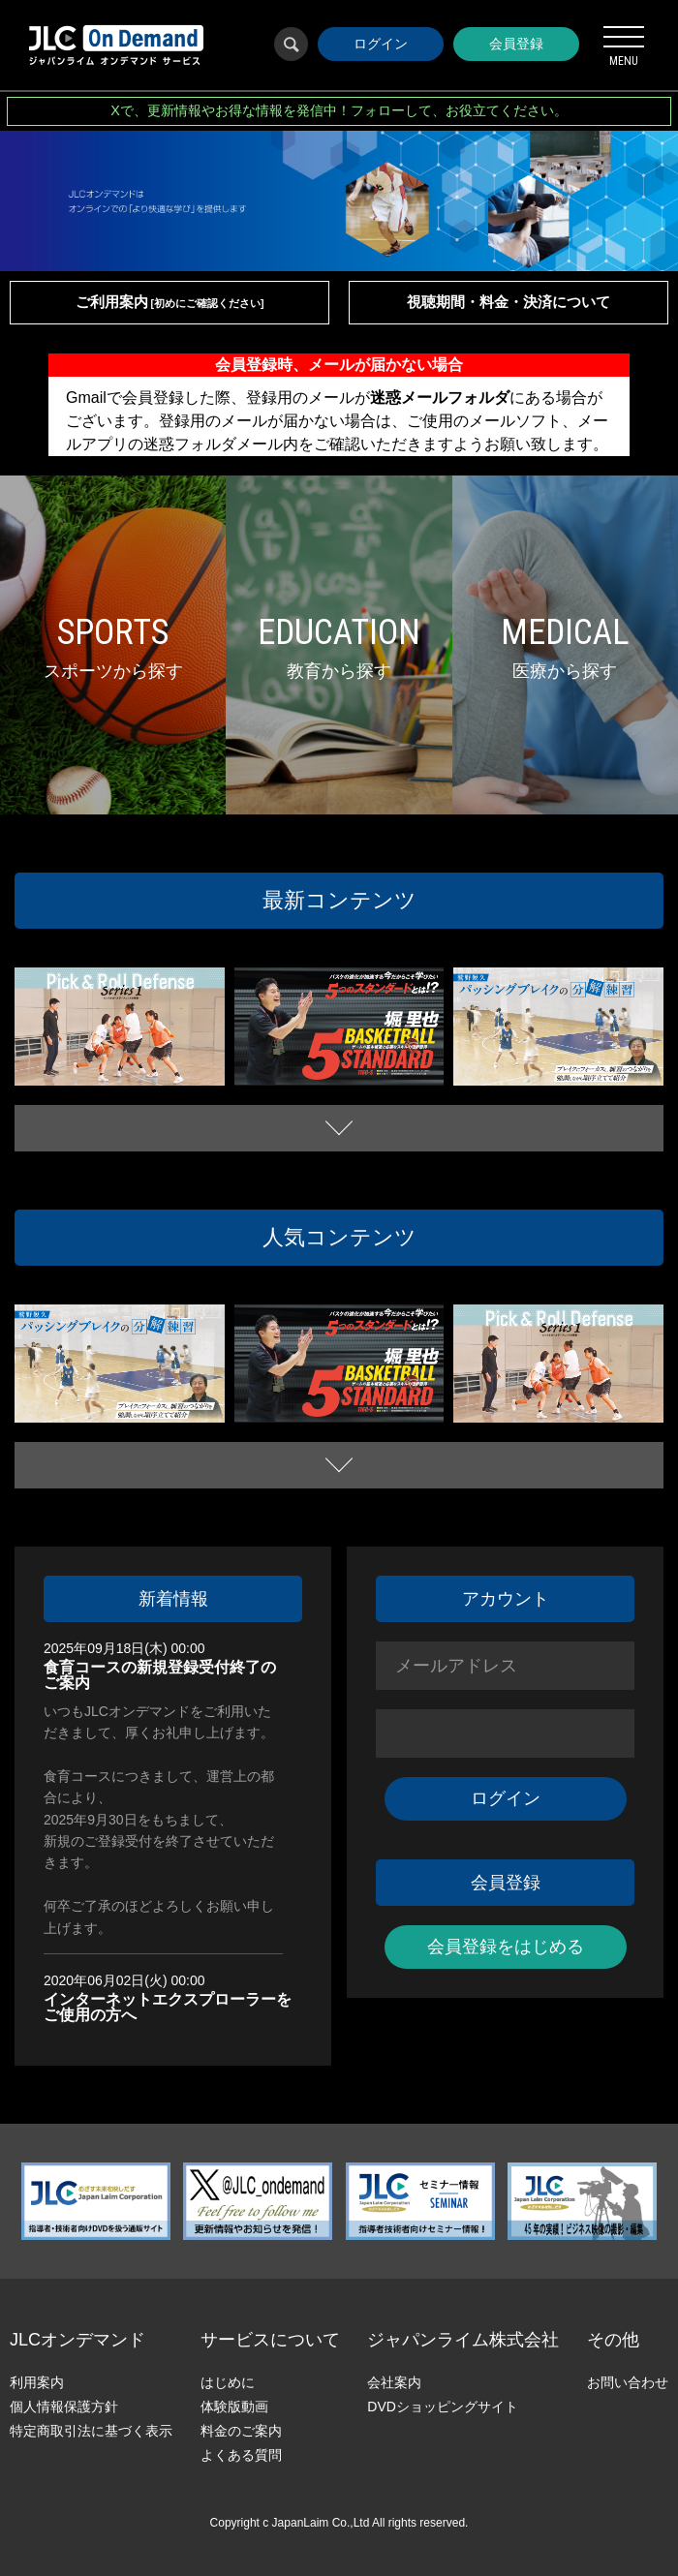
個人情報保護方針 (64, 2406)
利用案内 (37, 2382)
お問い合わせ (627, 2382)
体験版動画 (234, 2406)
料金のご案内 (241, 2430)
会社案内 (394, 2382)
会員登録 (516, 43)
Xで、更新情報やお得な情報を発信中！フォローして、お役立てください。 (339, 110)
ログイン (381, 43)
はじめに (227, 2382)
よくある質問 (241, 2455)
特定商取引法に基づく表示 (91, 2430)
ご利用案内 (170, 301)
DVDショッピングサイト (442, 2406)
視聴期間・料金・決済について (508, 301)
